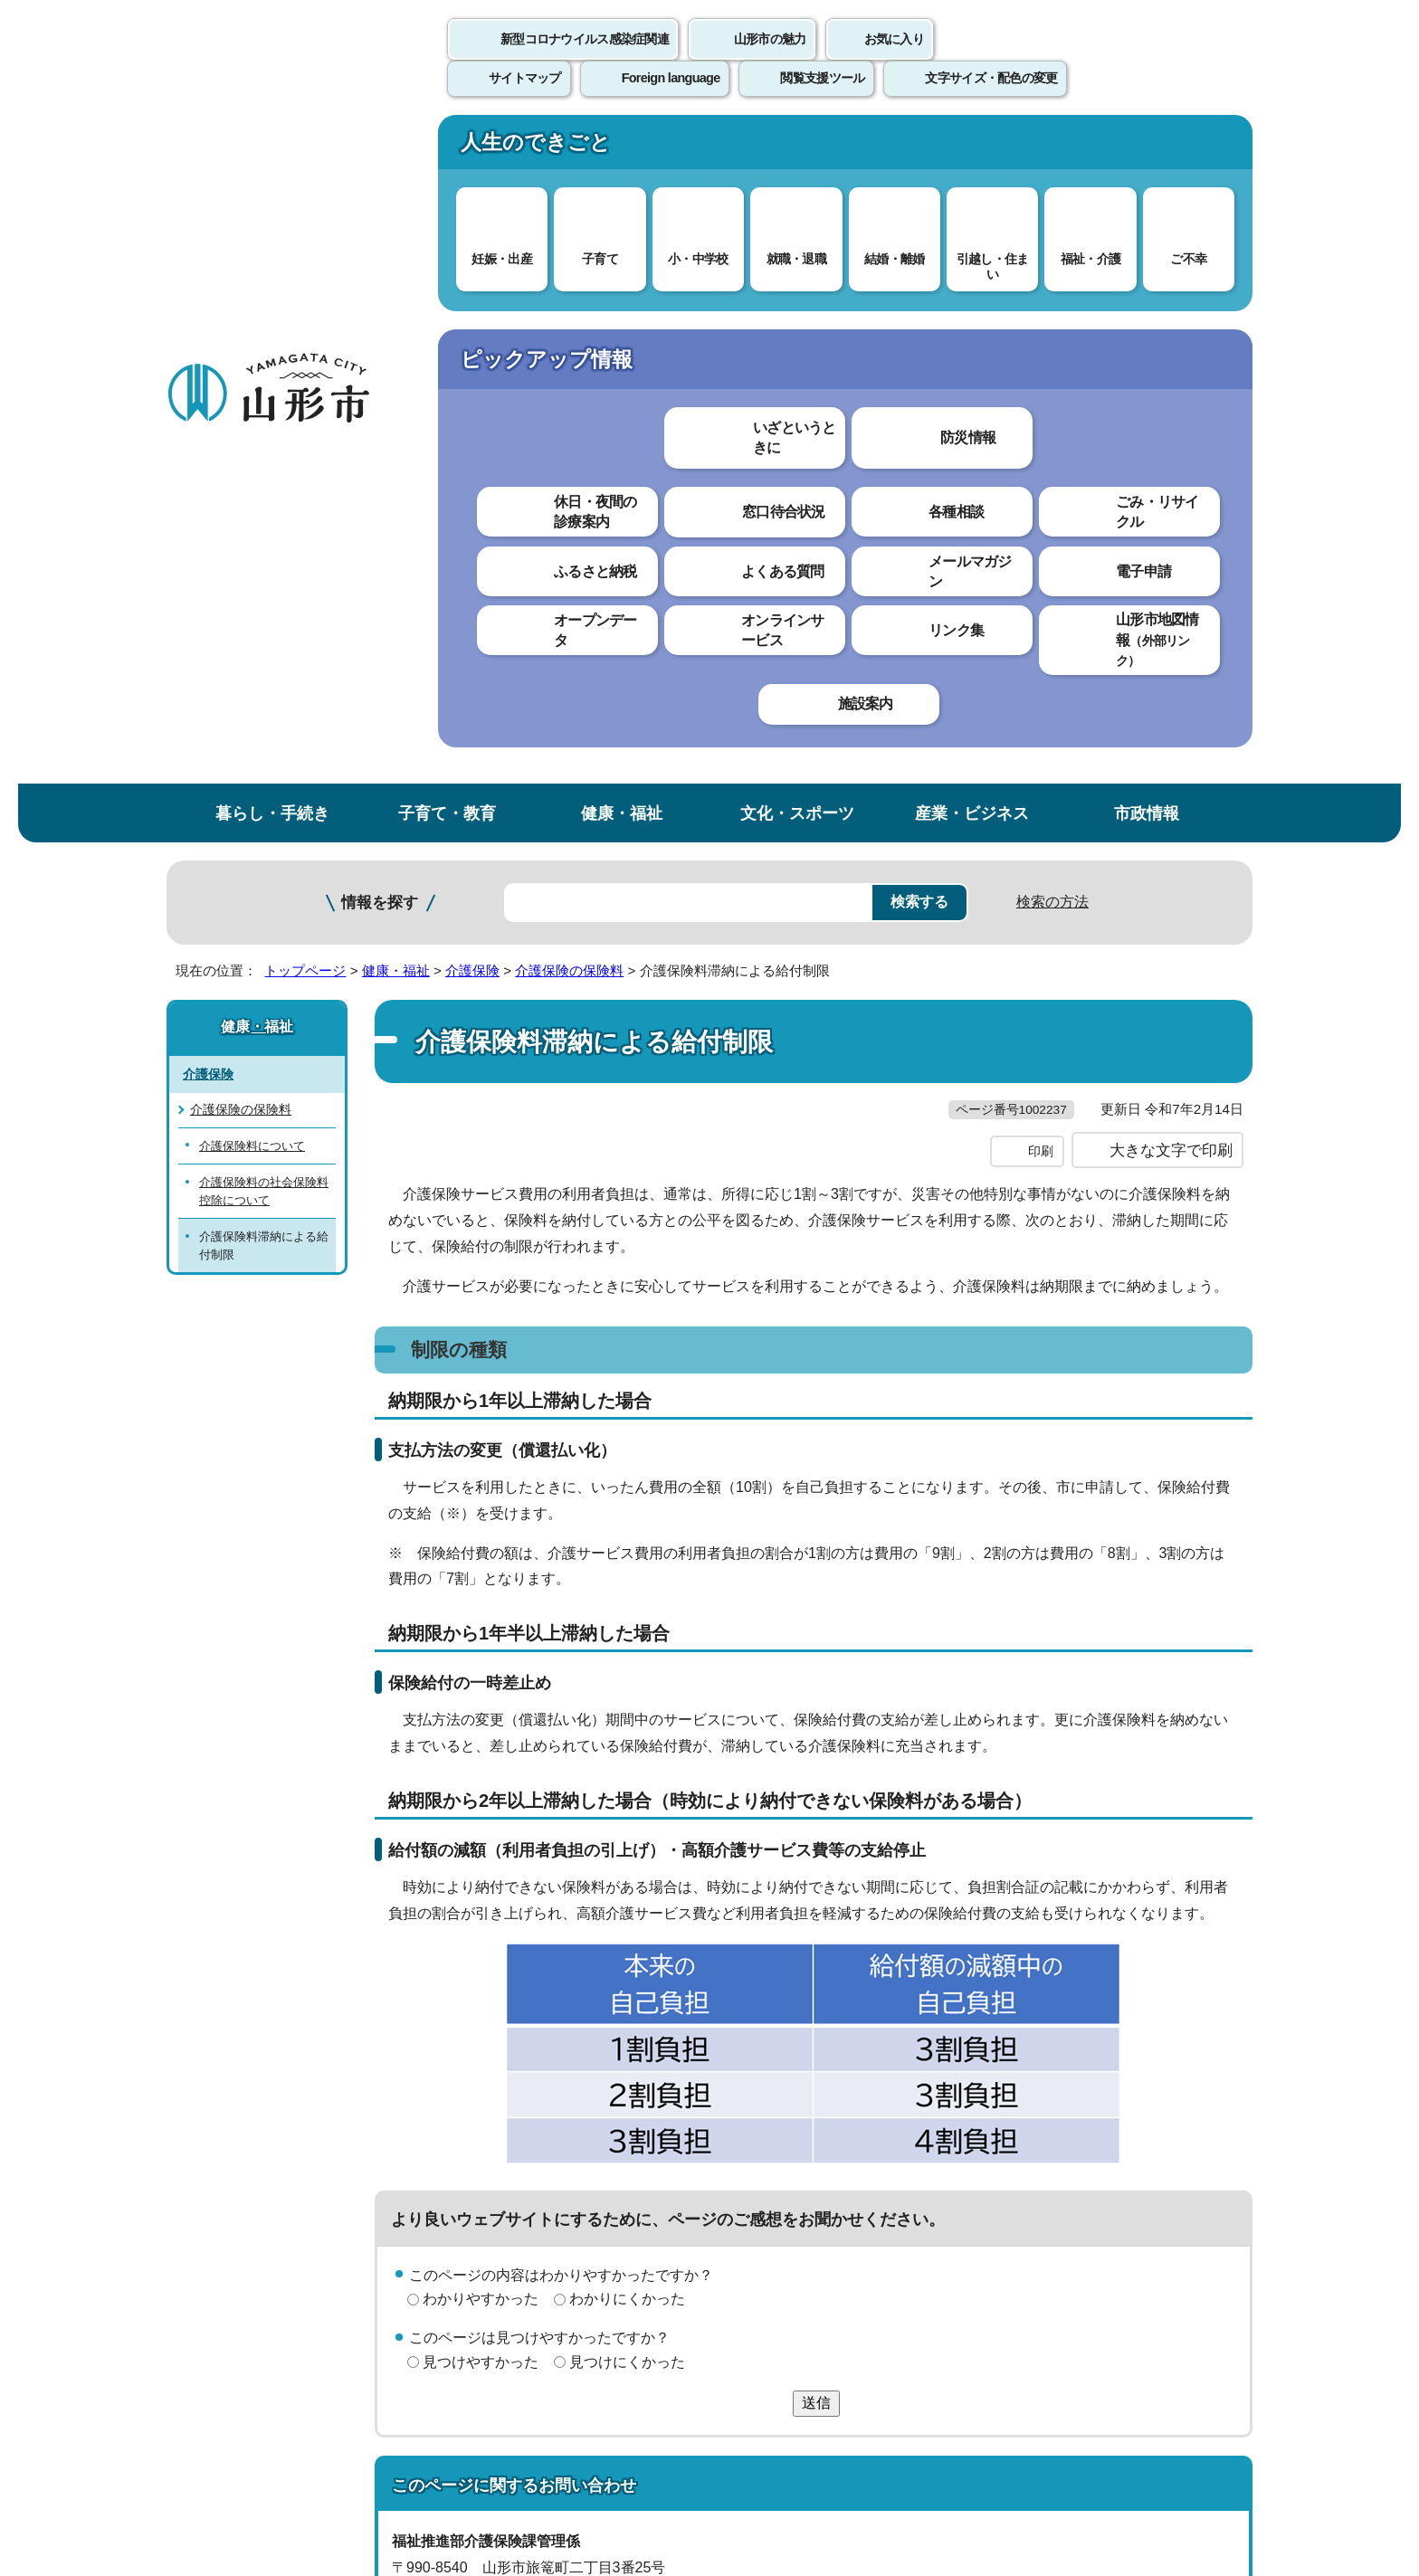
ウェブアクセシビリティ (729, 2155)
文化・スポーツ (797, 147)
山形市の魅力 (770, 59)
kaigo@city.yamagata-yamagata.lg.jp (539, 2018)
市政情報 (1146, 147)
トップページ (305, 305)
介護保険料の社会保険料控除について (264, 525)
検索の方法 (1052, 236)
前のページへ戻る (1040, 2098)
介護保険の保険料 (569, 305)
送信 (816, 1774)
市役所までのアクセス (384, 2425)
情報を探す (379, 237)
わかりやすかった (480, 1670)
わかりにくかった (627, 1670)
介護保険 (472, 305)
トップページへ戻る (1191, 2098)
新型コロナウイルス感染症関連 (584, 59)
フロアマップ (230, 2425)
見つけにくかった (627, 1734)
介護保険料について (252, 481)
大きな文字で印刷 (1171, 522)
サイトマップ (905, 2155)
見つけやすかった (480, 1734)
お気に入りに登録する (1173, 347)
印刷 (1040, 523)
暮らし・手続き (272, 147)
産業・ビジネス (972, 147)
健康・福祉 (621, 147)
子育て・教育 (447, 147)
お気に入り (894, 59)
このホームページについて (267, 2155)
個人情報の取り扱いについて (501, 2155)
